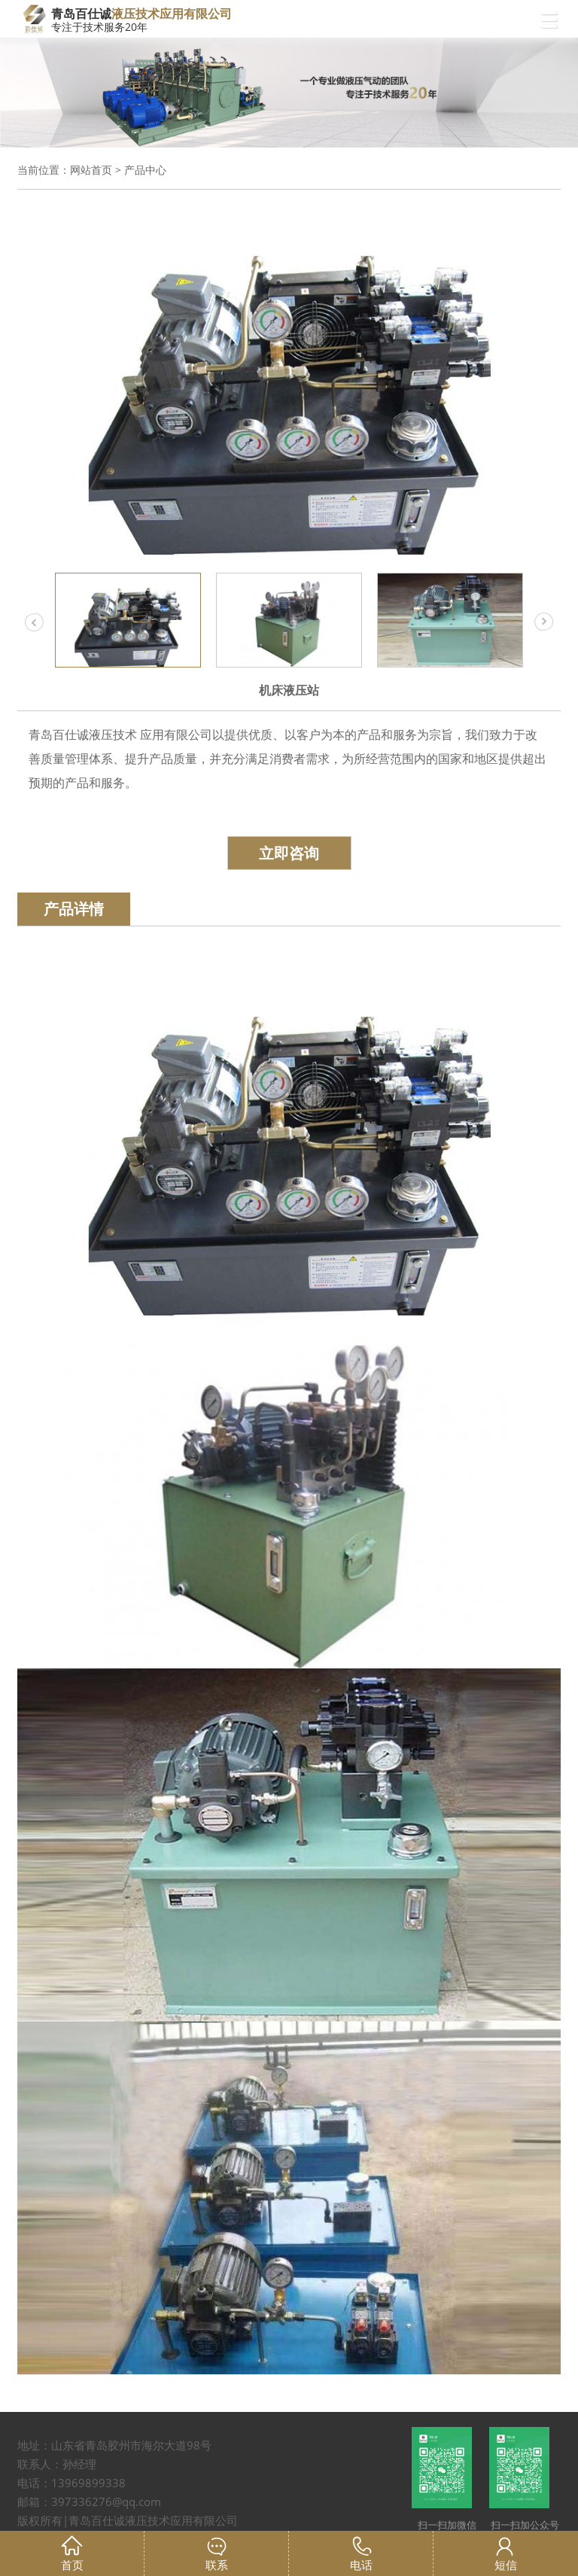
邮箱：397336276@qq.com (89, 2501)
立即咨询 (289, 853)
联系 (216, 2564)
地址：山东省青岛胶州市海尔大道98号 (114, 2445)
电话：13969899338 (71, 2482)
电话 (361, 2564)
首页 (72, 2564)
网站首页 (91, 170)
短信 (505, 2564)
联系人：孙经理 (56, 2463)
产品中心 (145, 170)
